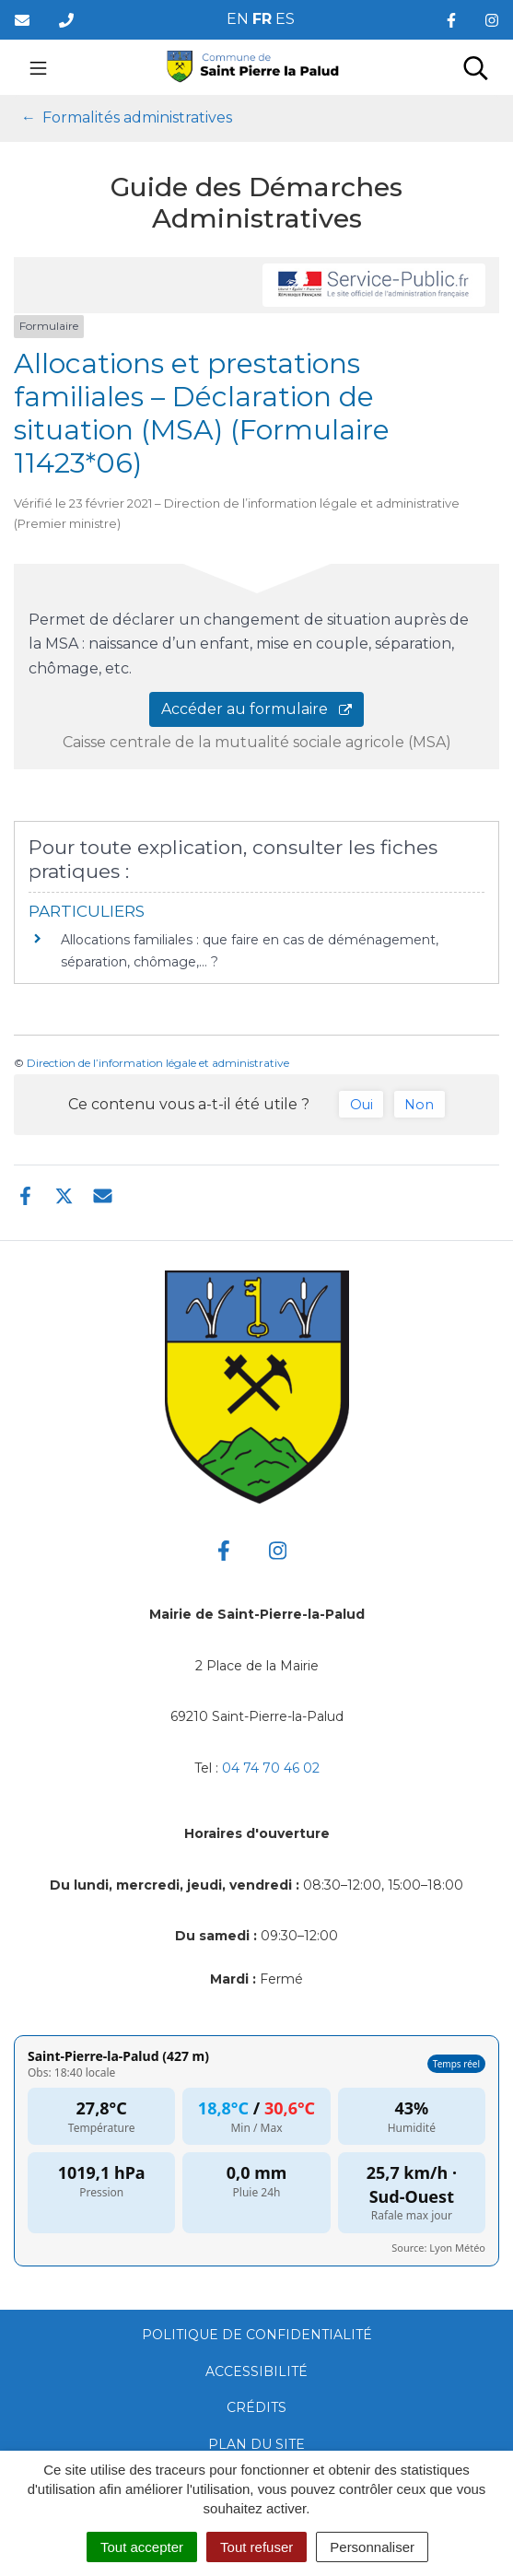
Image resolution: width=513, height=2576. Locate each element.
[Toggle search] (475, 67)
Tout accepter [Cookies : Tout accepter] (141, 2547)
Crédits (256, 2407)
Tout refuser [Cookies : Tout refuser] (256, 2547)
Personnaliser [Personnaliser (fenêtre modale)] (372, 2547)
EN (238, 19)
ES (285, 19)
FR (262, 19)
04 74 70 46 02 (271, 1768)
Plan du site (256, 2444)
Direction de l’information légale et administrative (158, 1063)
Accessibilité (256, 2371)
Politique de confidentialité (257, 2334)
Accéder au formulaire (256, 709)
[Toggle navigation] (38, 67)
